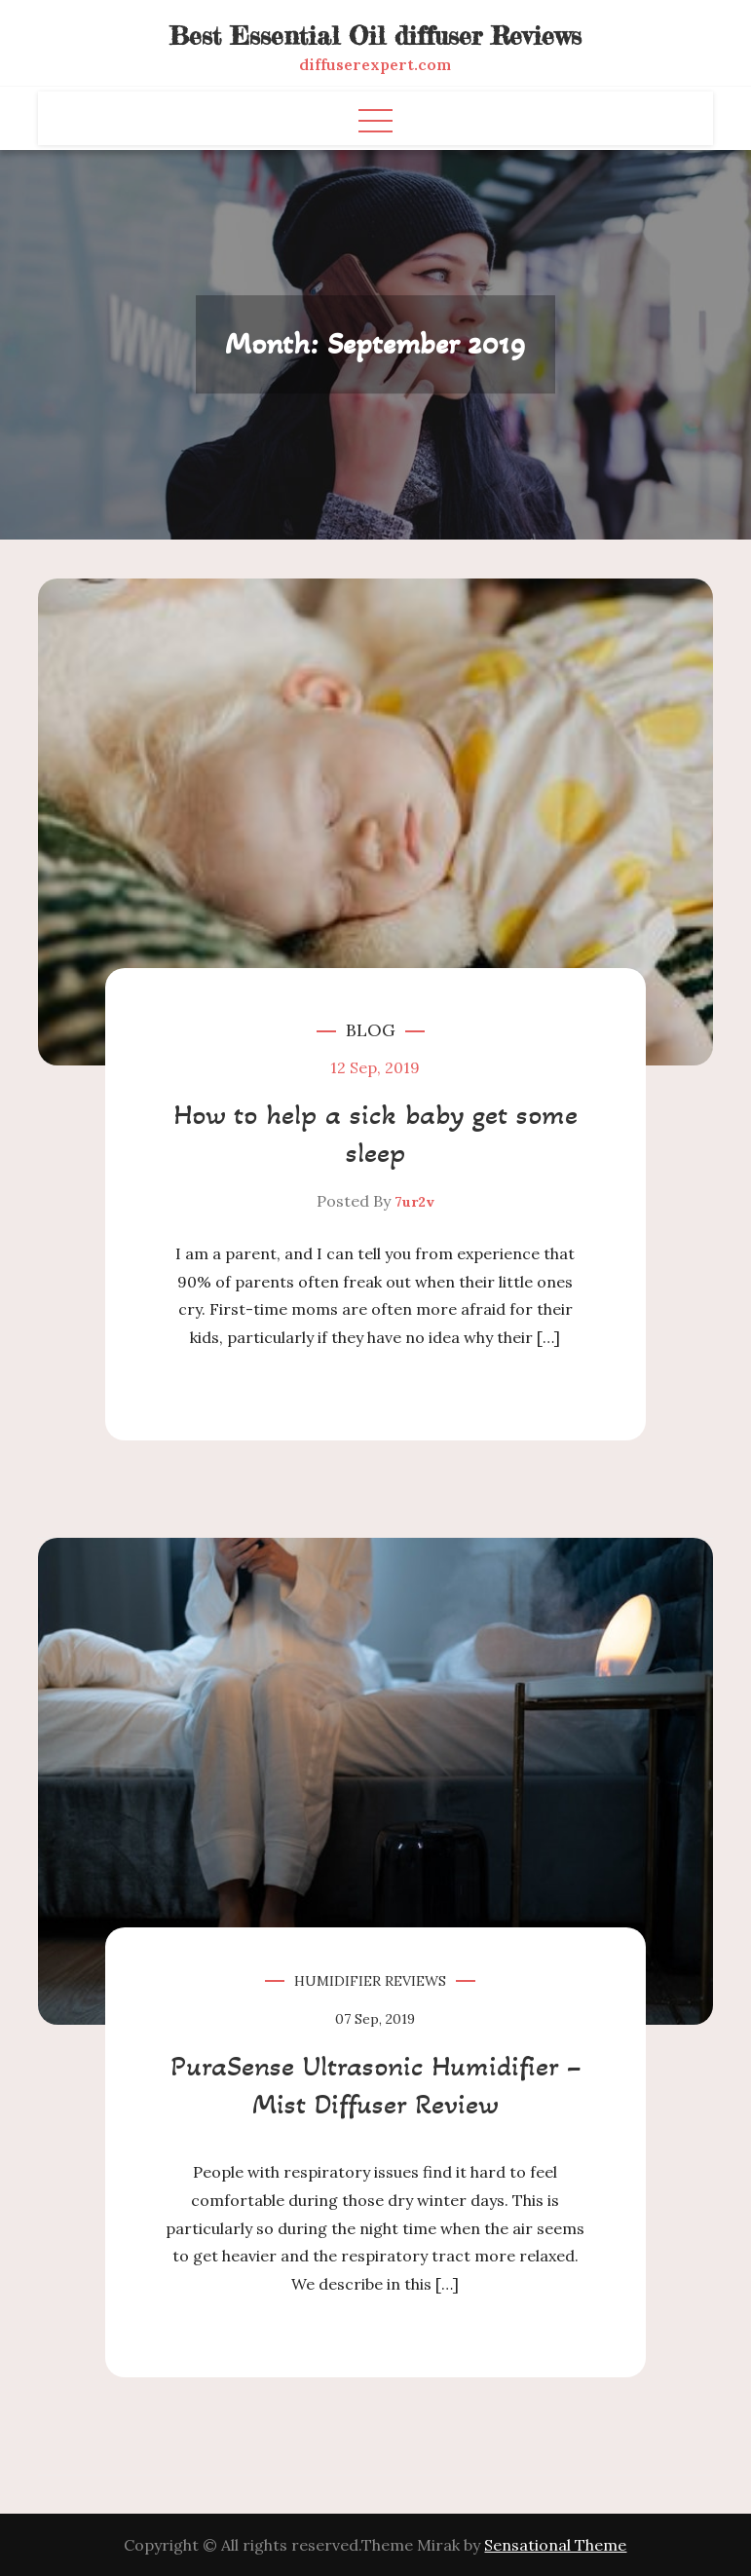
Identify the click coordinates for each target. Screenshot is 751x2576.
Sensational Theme (555, 2545)
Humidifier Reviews (370, 1981)
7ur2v (414, 1202)
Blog (370, 1030)
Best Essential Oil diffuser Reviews (375, 35)
